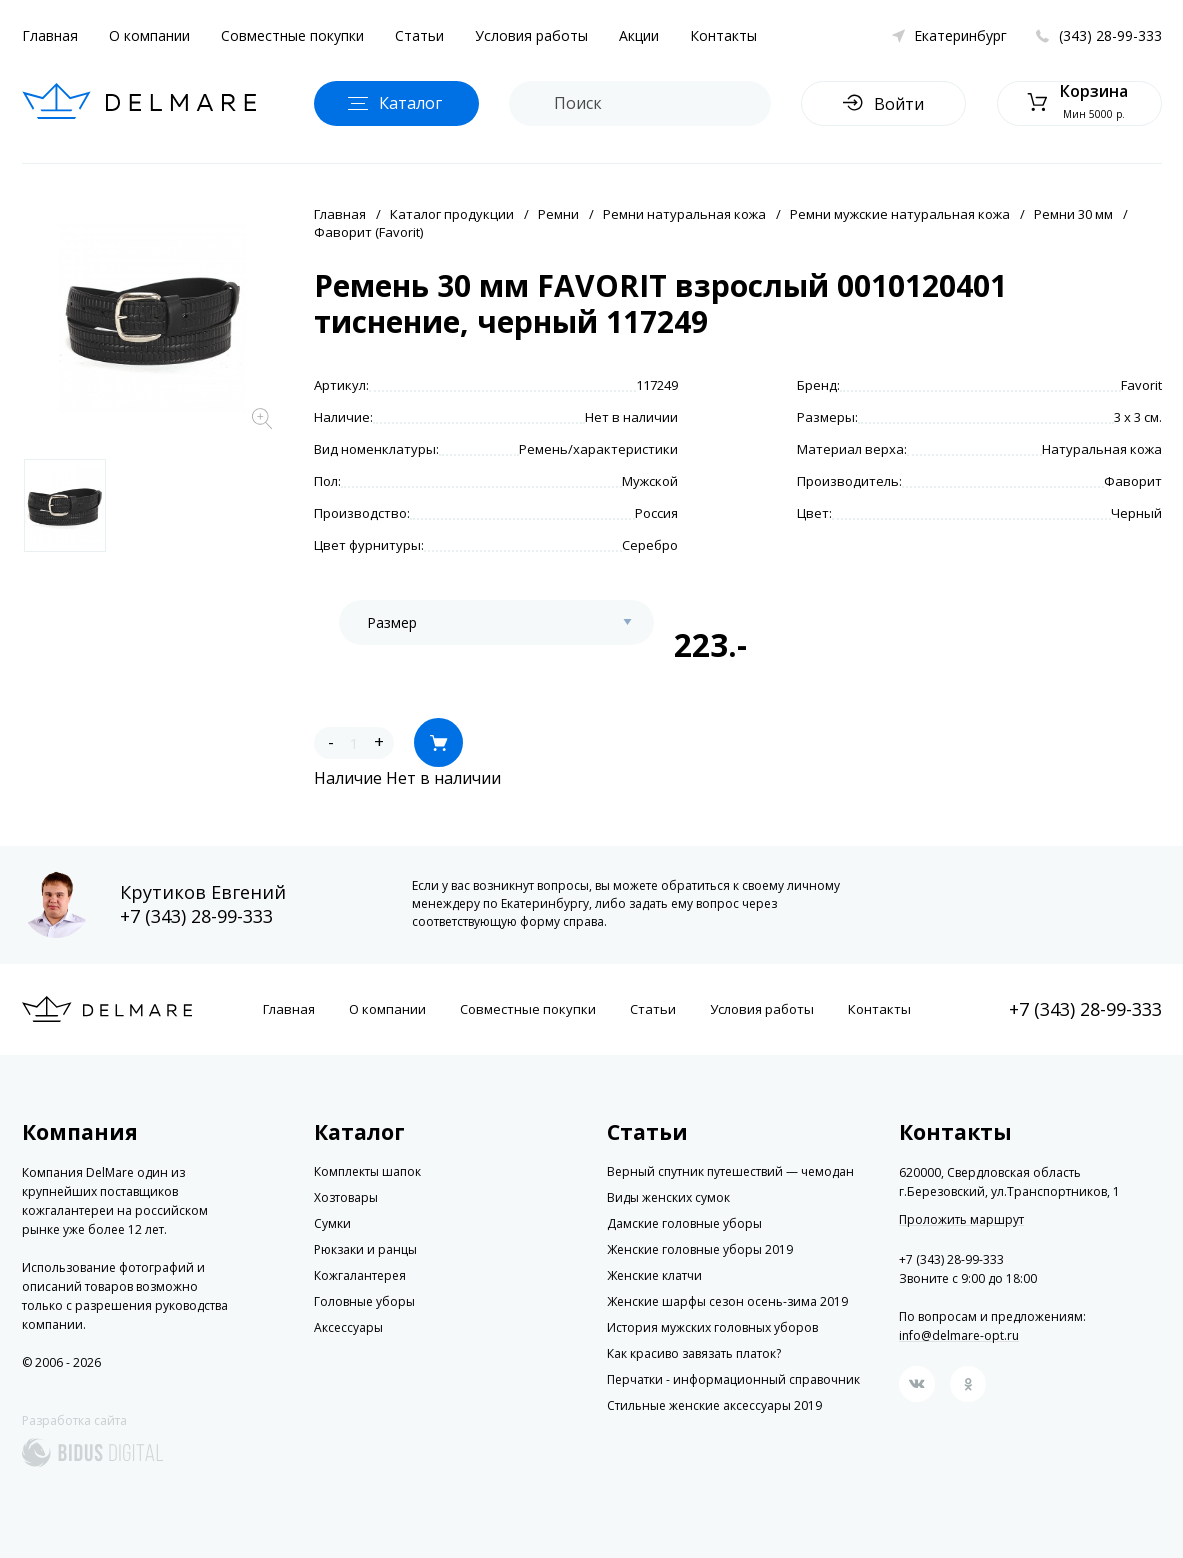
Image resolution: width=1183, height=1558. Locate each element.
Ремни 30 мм (1073, 214)
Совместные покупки (292, 35)
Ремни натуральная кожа (684, 214)
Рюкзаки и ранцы (365, 1249)
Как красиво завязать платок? (694, 1353)
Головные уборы (364, 1301)
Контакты (723, 35)
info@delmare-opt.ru (959, 1335)
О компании (149, 35)
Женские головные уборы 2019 (700, 1249)
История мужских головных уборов (712, 1327)
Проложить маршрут (961, 1220)
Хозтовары (346, 1197)
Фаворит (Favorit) (368, 232)
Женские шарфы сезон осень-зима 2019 (727, 1301)
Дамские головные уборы (684, 1223)
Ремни (558, 214)
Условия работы (531, 35)
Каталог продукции (452, 214)
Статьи (419, 35)
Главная (50, 35)
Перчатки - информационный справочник (733, 1379)
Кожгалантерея (360, 1275)
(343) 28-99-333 (1110, 35)
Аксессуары (348, 1327)
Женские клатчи (654, 1275)
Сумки (332, 1223)
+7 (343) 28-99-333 (196, 916)
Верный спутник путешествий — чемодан (730, 1171)
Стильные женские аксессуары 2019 (714, 1405)
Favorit (1141, 385)
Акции (639, 35)
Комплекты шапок (367, 1171)
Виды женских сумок (668, 1197)
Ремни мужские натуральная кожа (900, 214)
